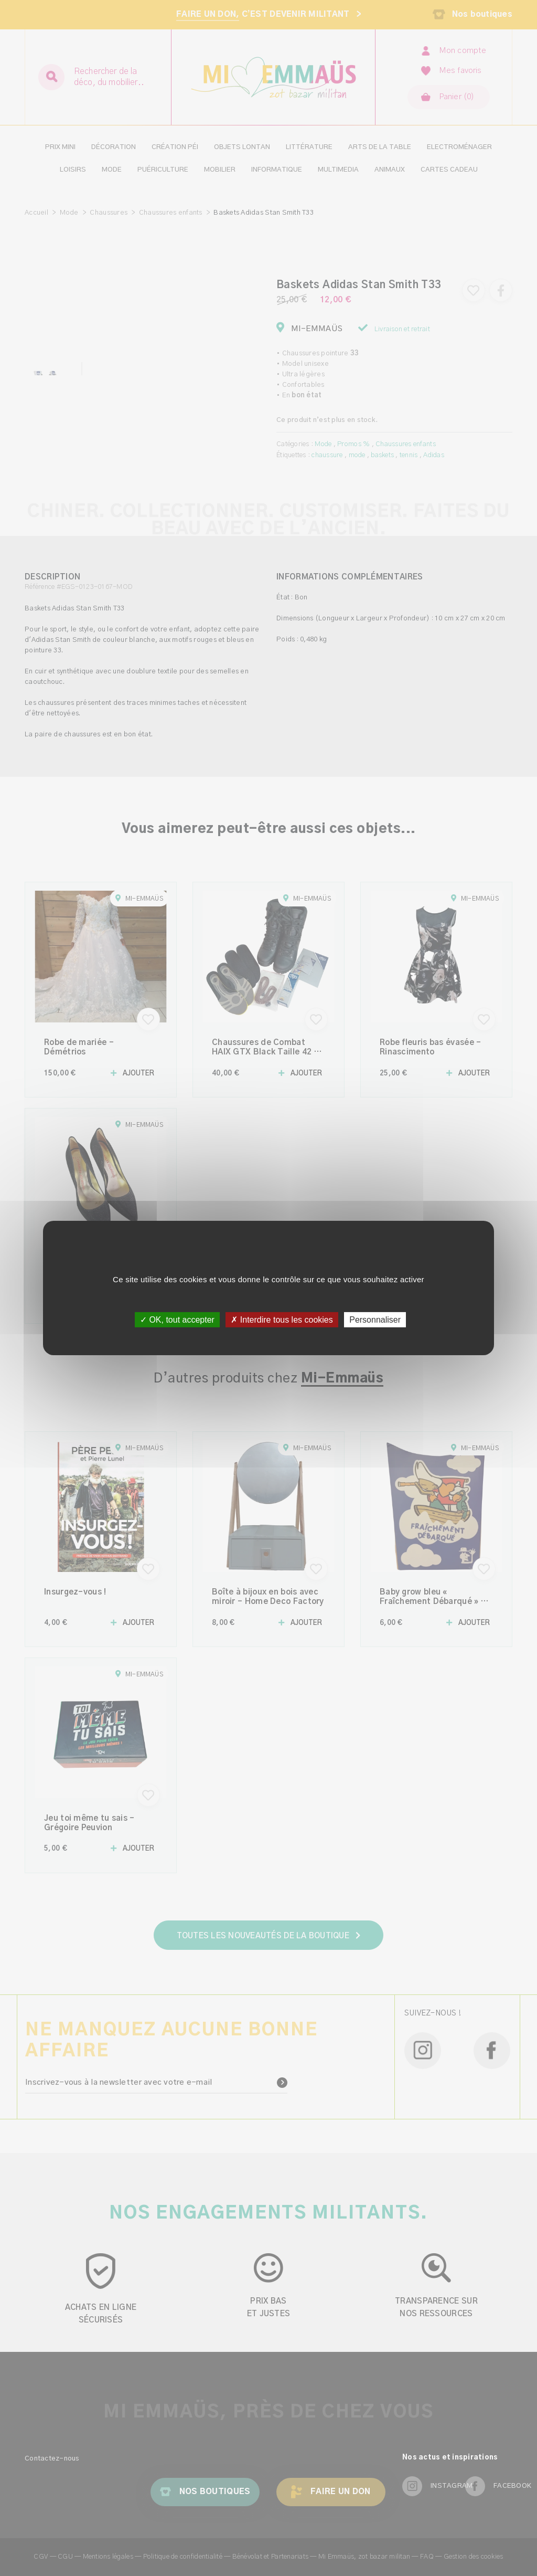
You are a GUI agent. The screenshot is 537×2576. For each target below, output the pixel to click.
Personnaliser (375, 1319)
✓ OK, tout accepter (177, 1319)
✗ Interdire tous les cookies (281, 1319)
